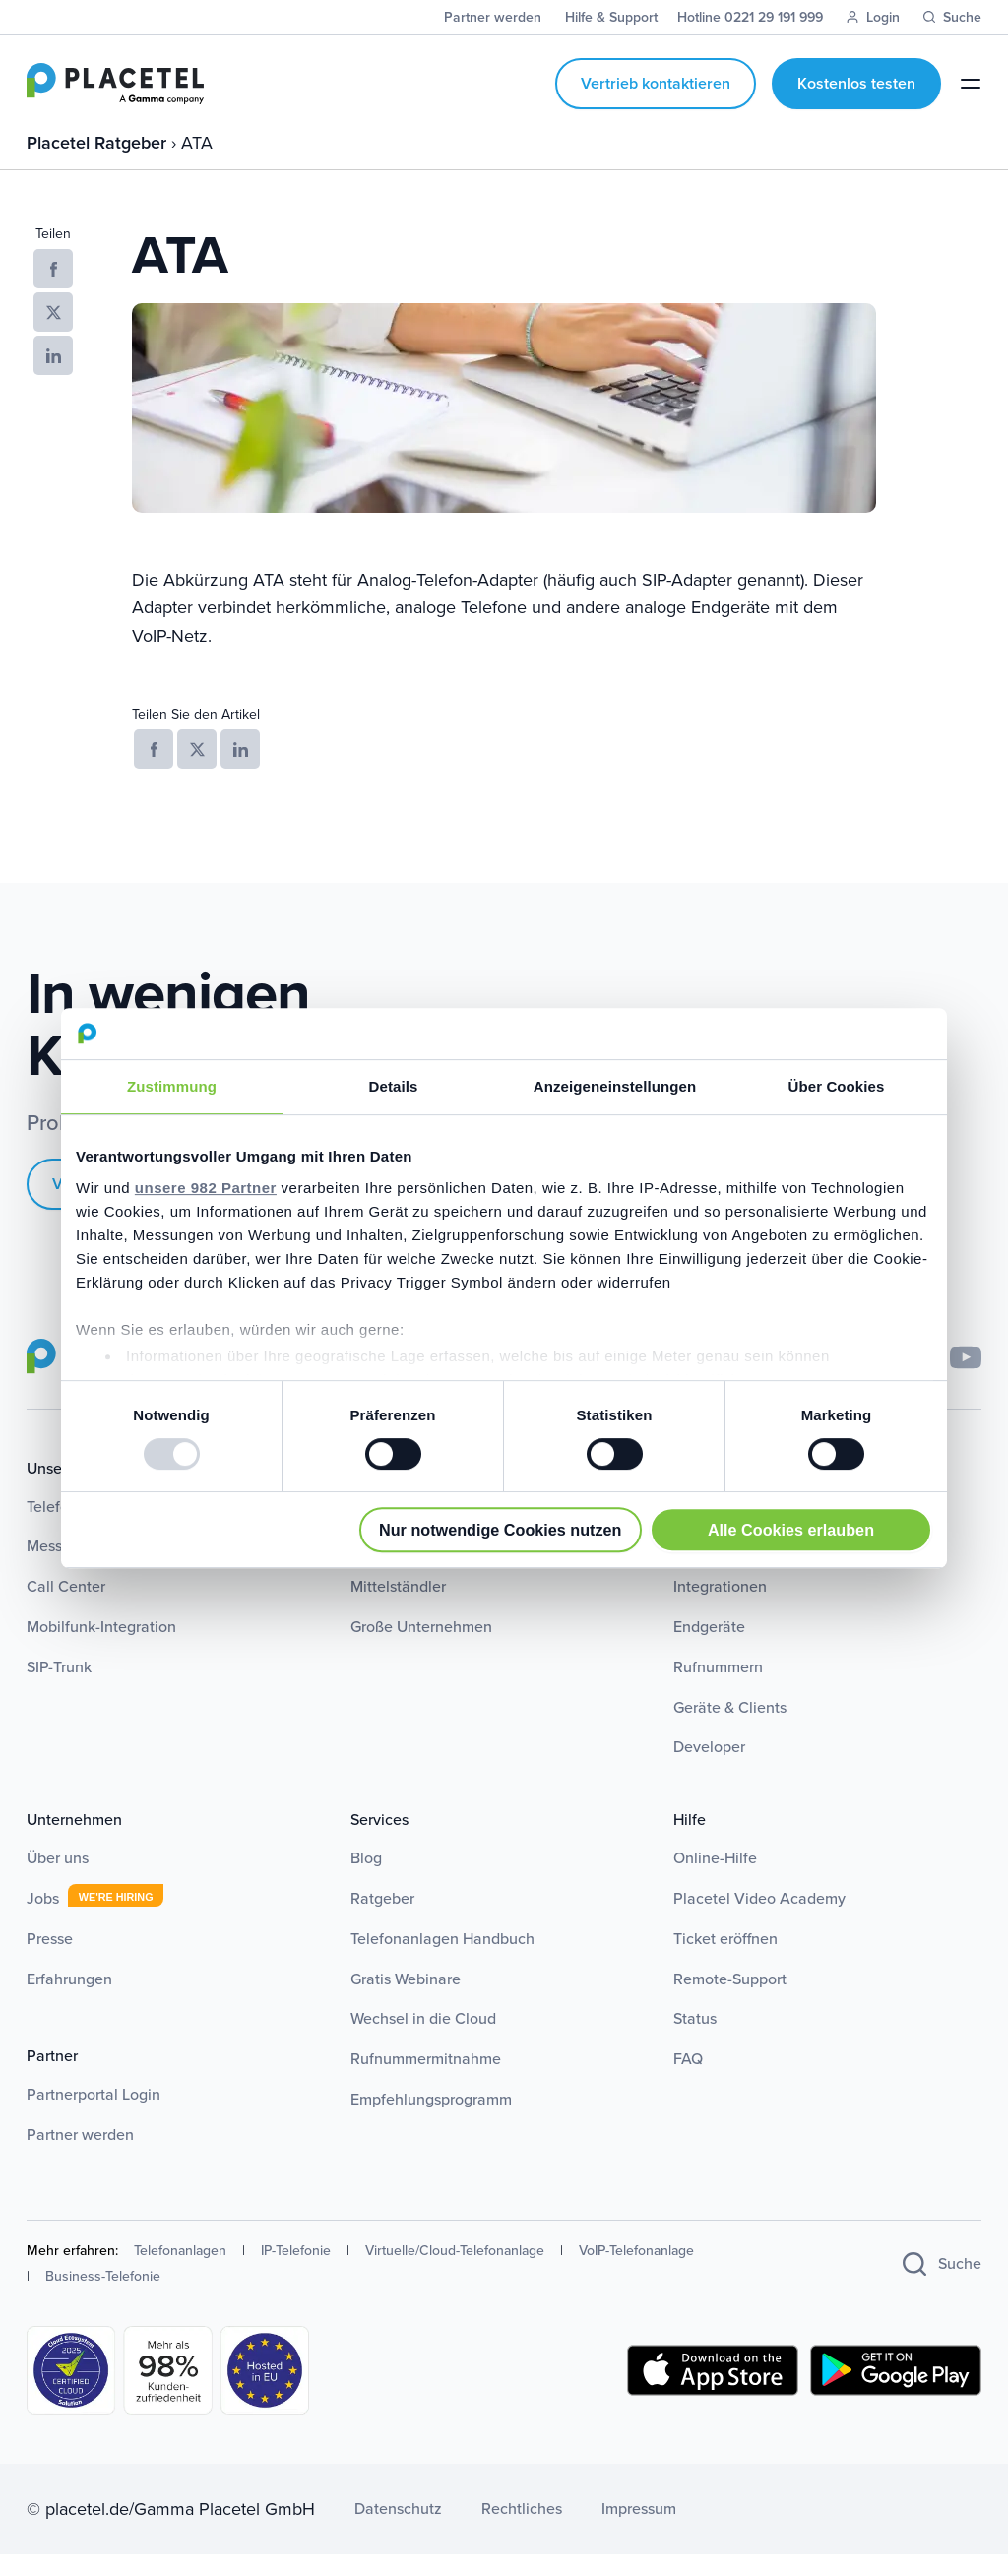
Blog (366, 1878)
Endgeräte (709, 1647)
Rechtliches (521, 2529)
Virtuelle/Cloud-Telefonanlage (454, 2271)
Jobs (43, 1919)
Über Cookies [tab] (836, 1086)
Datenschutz (398, 2529)
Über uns (58, 1878)
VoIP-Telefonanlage (636, 2271)
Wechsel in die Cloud (423, 2040)
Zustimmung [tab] (172, 1086)
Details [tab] (393, 1086)
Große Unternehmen (421, 1647)
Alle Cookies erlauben (791, 1530)
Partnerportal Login (93, 2115)
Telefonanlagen (180, 2271)
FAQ (688, 2079)
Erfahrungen (69, 1999)
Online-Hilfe (715, 1878)
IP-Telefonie (296, 2271)
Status (695, 2040)
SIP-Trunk (59, 1687)
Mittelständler (398, 1607)
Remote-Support (730, 1999)
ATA (197, 163)
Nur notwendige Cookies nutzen (500, 1530)
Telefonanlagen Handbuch (442, 1959)
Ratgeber (382, 1919)
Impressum (638, 2529)
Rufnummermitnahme (425, 2079)
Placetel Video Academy (759, 1919)
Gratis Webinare (405, 1999)
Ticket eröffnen (725, 1959)
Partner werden (80, 2155)
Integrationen (720, 1607)
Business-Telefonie (102, 2297)
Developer (709, 1768)
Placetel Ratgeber (99, 163)
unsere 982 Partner (206, 1187)
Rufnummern (718, 1687)
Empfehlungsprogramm (431, 2119)
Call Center (66, 1607)
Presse (50, 1959)
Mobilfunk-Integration (101, 1647)
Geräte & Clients (730, 1728)
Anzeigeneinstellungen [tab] (615, 1086)
